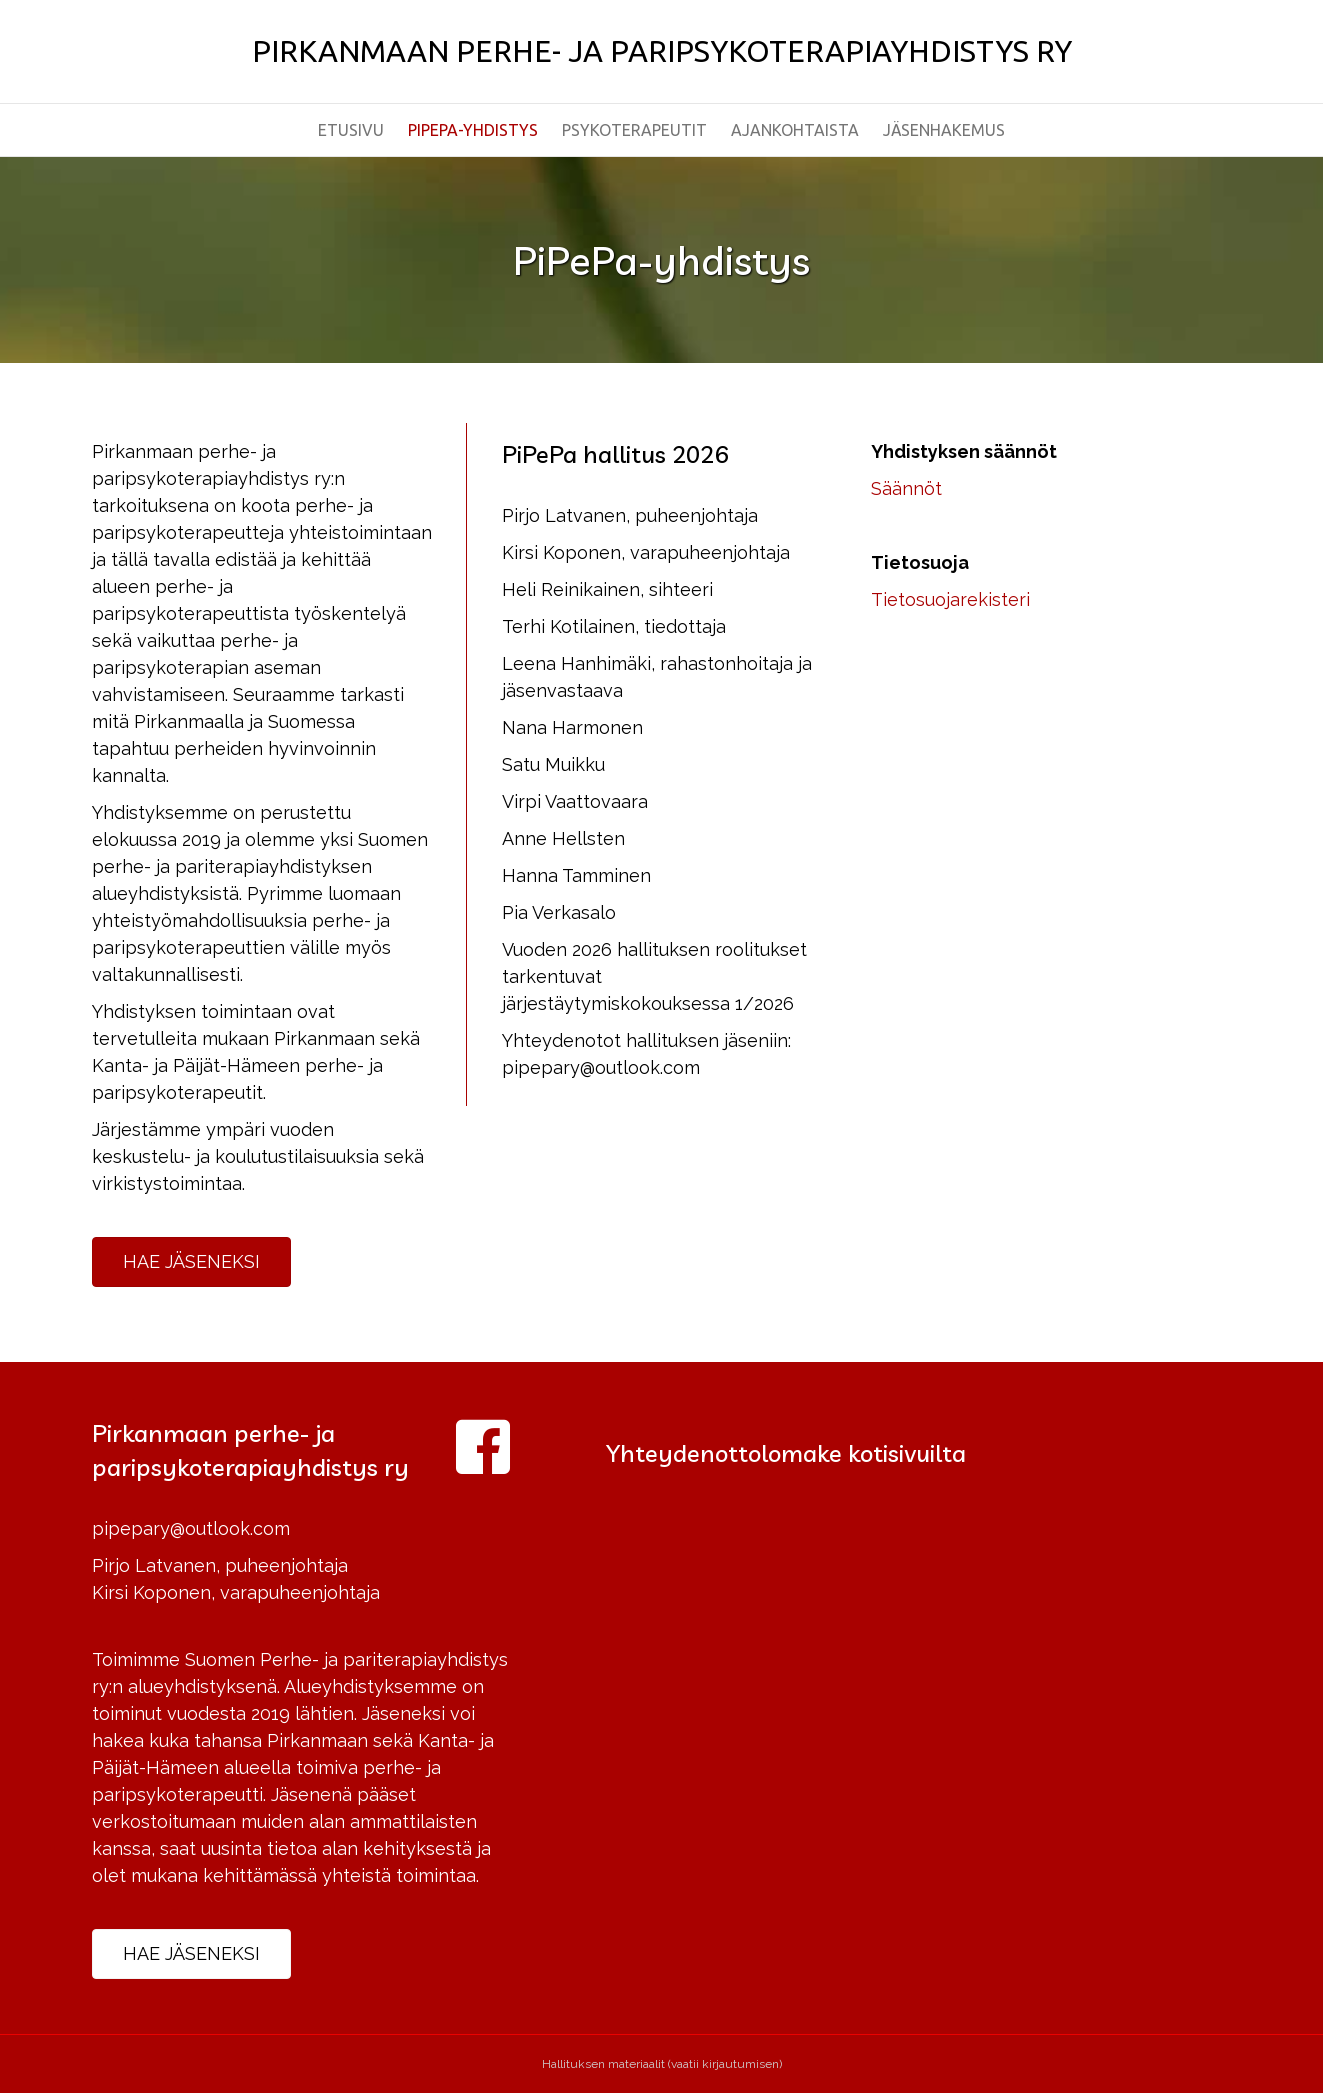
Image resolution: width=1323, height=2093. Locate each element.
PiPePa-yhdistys (473, 130)
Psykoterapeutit (634, 130)
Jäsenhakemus (944, 130)
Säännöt (906, 488)
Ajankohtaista (795, 130)
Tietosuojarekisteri (950, 599)
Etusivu (351, 130)
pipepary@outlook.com (191, 1528)
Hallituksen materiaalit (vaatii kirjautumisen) (662, 2064)
